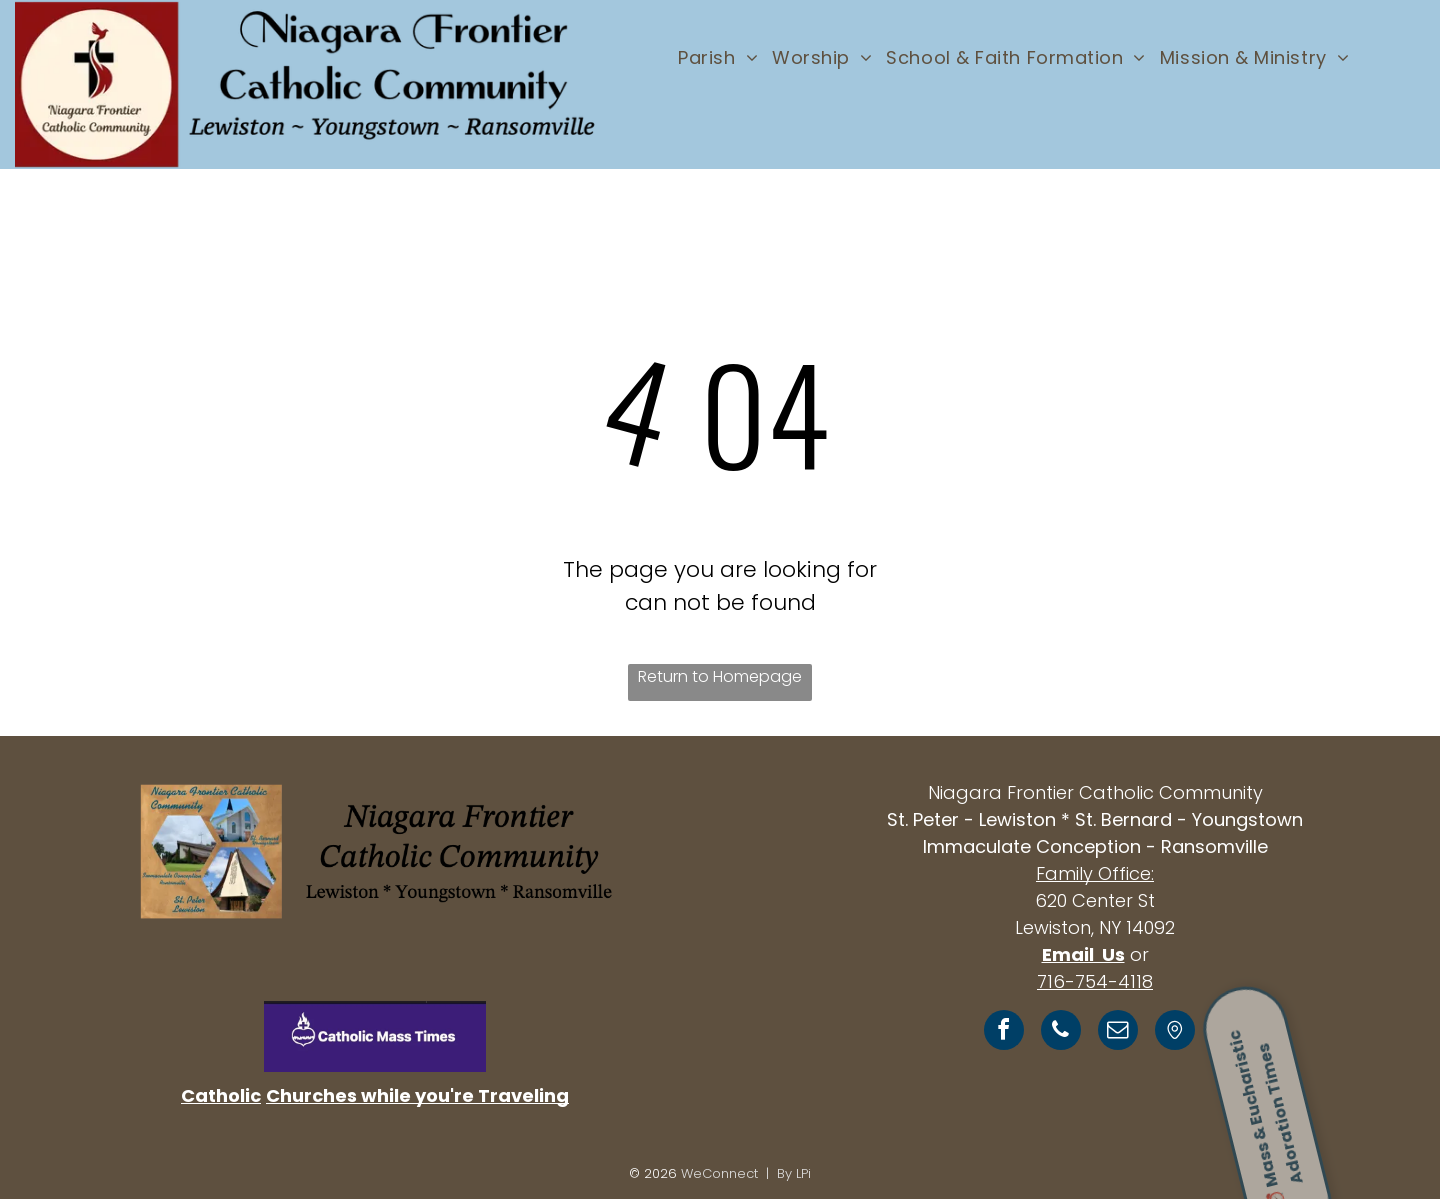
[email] (1118, 1032)
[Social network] (1175, 1032)
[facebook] (1004, 1032)
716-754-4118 (1095, 981)
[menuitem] (718, 57)
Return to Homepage (720, 676)
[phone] (1061, 1032)
